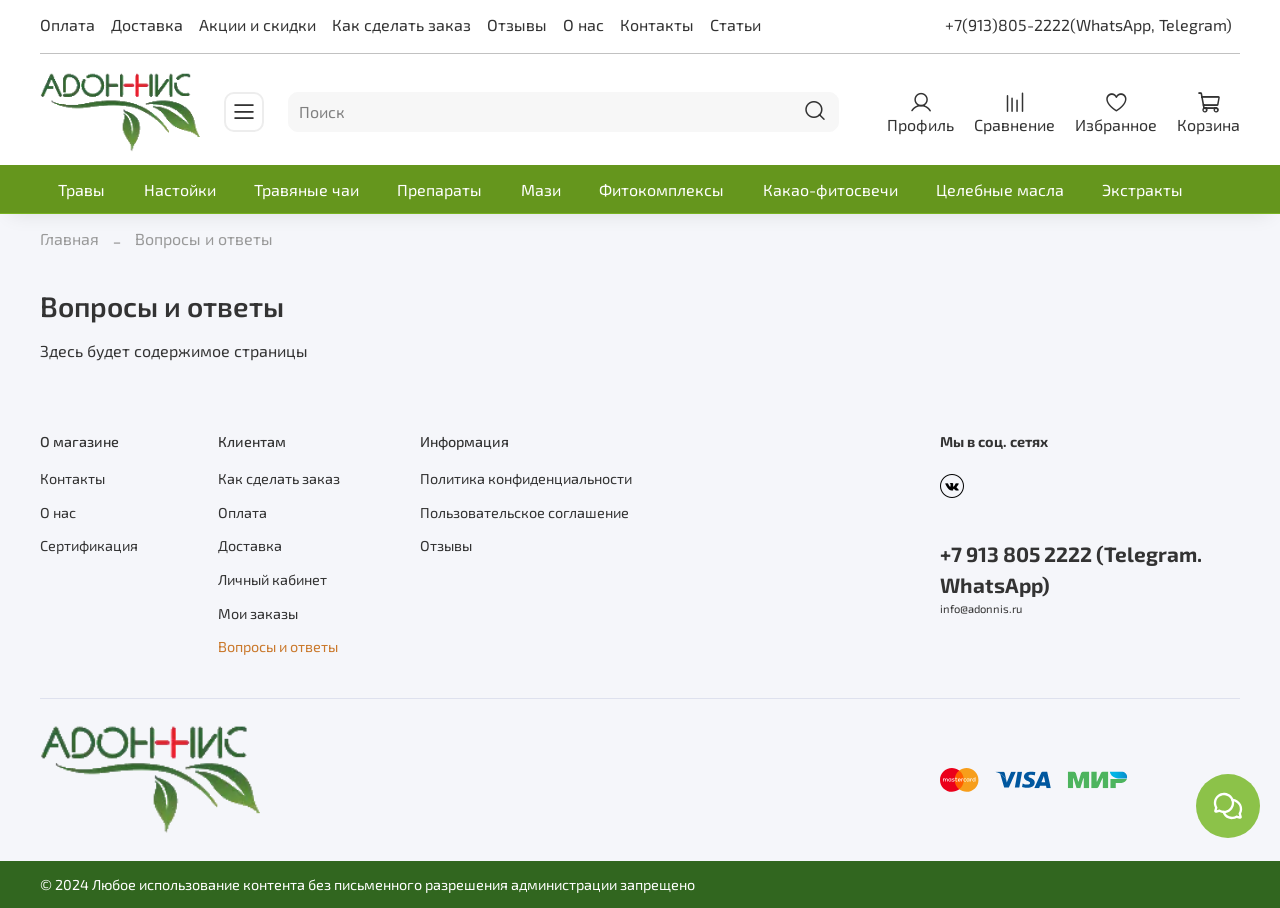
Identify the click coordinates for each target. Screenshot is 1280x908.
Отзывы (517, 24)
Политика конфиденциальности (526, 478)
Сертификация (89, 545)
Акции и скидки (257, 24)
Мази (541, 189)
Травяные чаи (306, 189)
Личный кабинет (272, 579)
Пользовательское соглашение (524, 512)
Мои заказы (258, 613)
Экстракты (1142, 189)
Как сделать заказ (401, 24)
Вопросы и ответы (278, 646)
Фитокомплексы (661, 189)
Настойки (180, 189)
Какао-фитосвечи (830, 189)
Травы (81, 189)
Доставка (147, 24)
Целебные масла (1000, 189)
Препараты (439, 189)
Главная (69, 238)
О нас (583, 24)
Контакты (657, 24)
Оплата (67, 24)
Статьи (735, 24)
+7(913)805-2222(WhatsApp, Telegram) (1088, 24)
